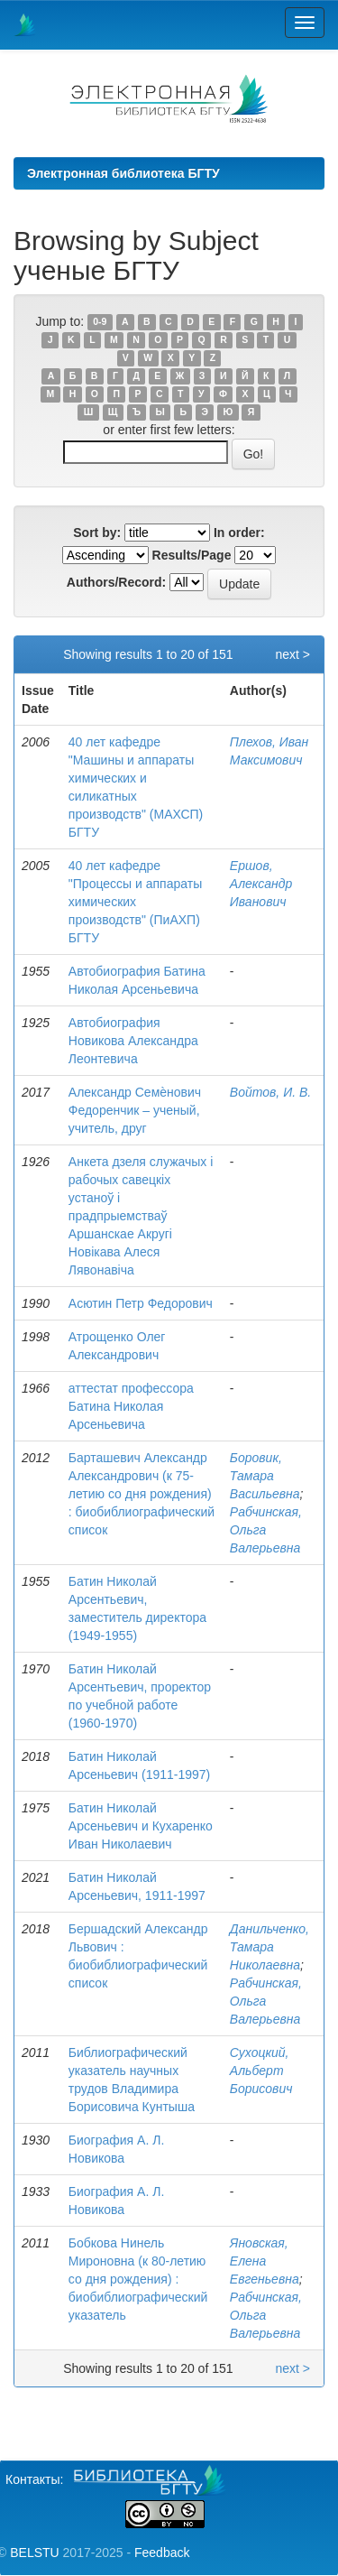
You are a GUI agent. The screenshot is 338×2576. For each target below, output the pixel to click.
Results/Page (192, 555)
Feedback (161, 2552)
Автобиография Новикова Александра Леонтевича (133, 1040)
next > (292, 654)
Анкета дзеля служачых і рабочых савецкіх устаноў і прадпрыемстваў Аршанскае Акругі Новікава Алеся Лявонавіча (141, 1215)
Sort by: (97, 532)
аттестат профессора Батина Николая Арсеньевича (131, 1406)
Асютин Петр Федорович (141, 1303)
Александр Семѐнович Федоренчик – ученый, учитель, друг (135, 1110)
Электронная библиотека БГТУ (123, 173)
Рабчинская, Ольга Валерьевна (266, 1530)
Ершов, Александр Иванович (261, 883)
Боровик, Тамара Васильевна (265, 1475)
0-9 (99, 322)
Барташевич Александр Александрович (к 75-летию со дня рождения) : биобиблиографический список (142, 1493)
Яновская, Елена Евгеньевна (264, 2261)
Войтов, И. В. (270, 1092)
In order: (239, 532)
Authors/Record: (116, 582)
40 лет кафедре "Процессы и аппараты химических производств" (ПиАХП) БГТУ (135, 901)
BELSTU (34, 2552)
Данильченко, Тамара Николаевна (269, 1947)
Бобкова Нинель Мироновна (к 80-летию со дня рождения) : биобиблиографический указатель (138, 2279)
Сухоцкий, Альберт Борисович (261, 2070)
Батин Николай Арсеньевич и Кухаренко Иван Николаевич (141, 1826)
